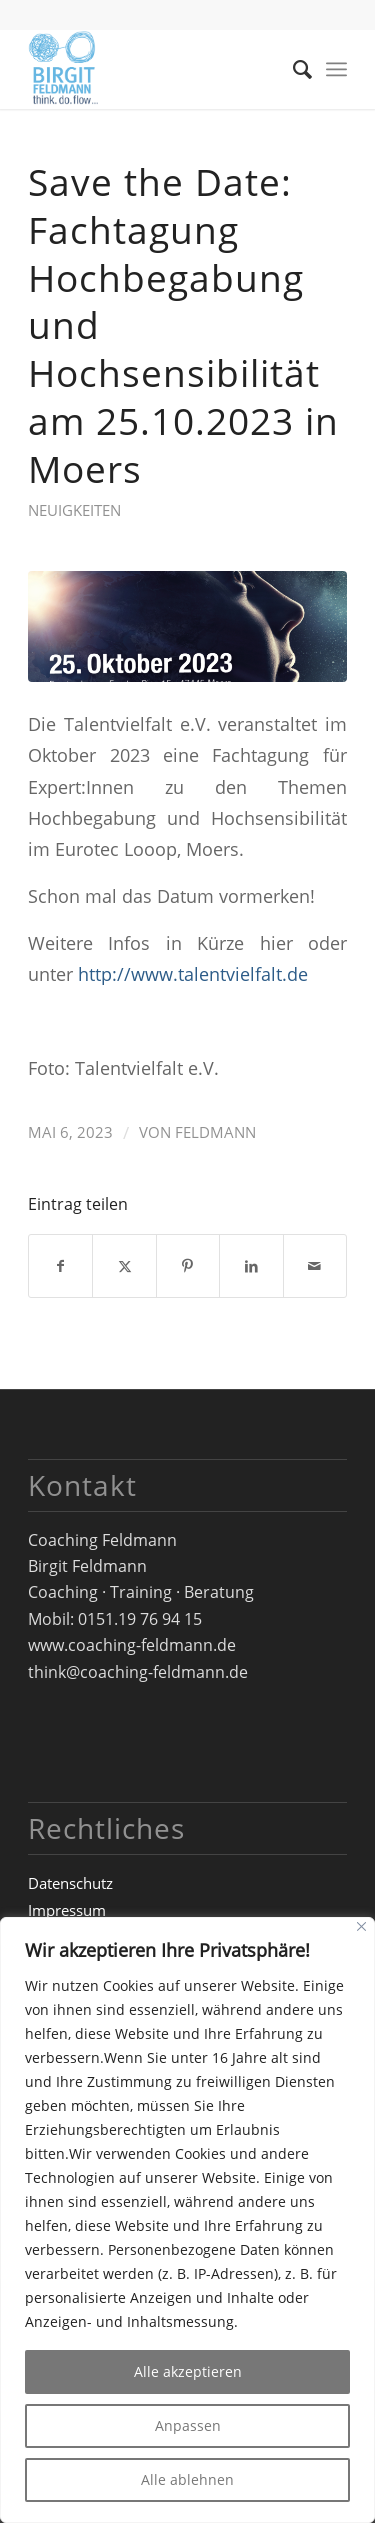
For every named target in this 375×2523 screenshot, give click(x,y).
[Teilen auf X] (124, 1266)
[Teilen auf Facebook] (60, 1266)
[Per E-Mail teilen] (315, 1266)
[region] (187, 2220)
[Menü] (336, 69)
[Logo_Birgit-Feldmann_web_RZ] (155, 69)
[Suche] (292, 69)
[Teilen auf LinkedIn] (251, 1266)
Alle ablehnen (187, 2479)
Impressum (67, 1910)
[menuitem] (292, 69)
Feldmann (215, 1132)
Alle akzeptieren (188, 2371)
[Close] (361, 1926)
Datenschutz (70, 1883)
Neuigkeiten (74, 510)
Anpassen (188, 2425)
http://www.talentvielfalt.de (193, 973)
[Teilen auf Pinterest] (188, 1266)
